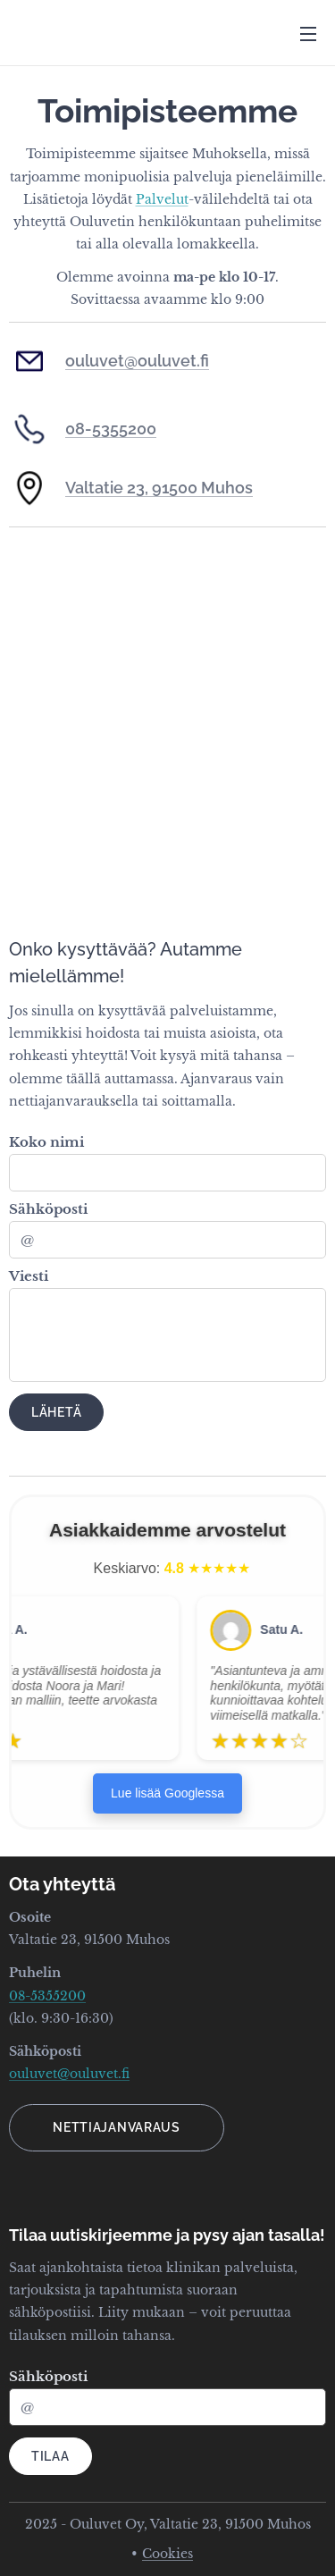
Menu (308, 34)
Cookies (167, 2554)
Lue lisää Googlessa (167, 1793)
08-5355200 (110, 428)
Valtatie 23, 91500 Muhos (159, 487)
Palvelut (162, 199)
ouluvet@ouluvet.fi (137, 360)
